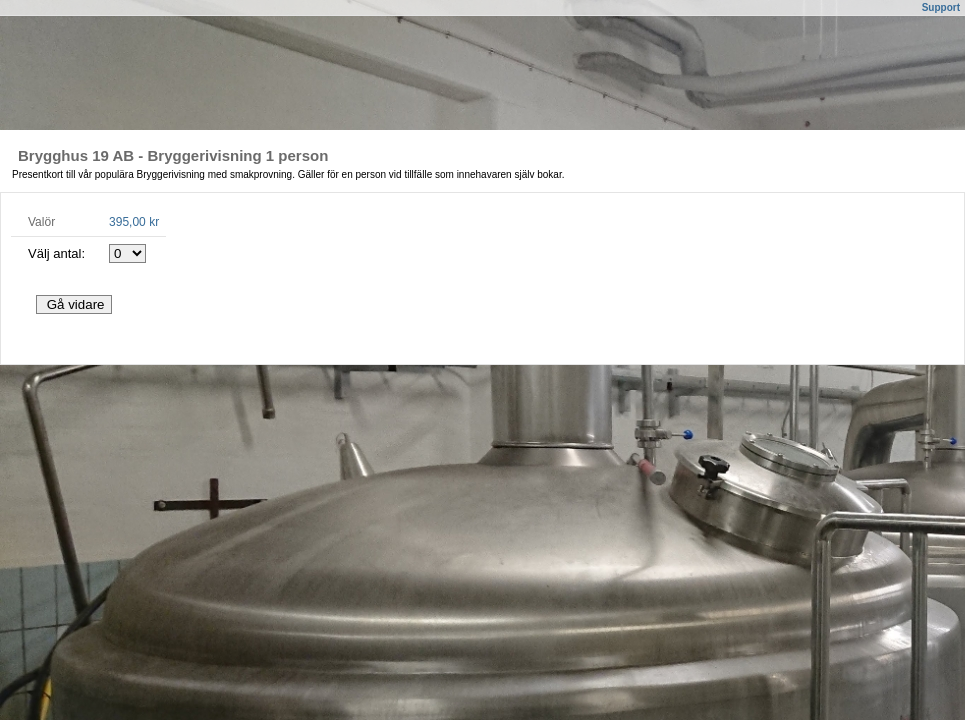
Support (941, 7)
